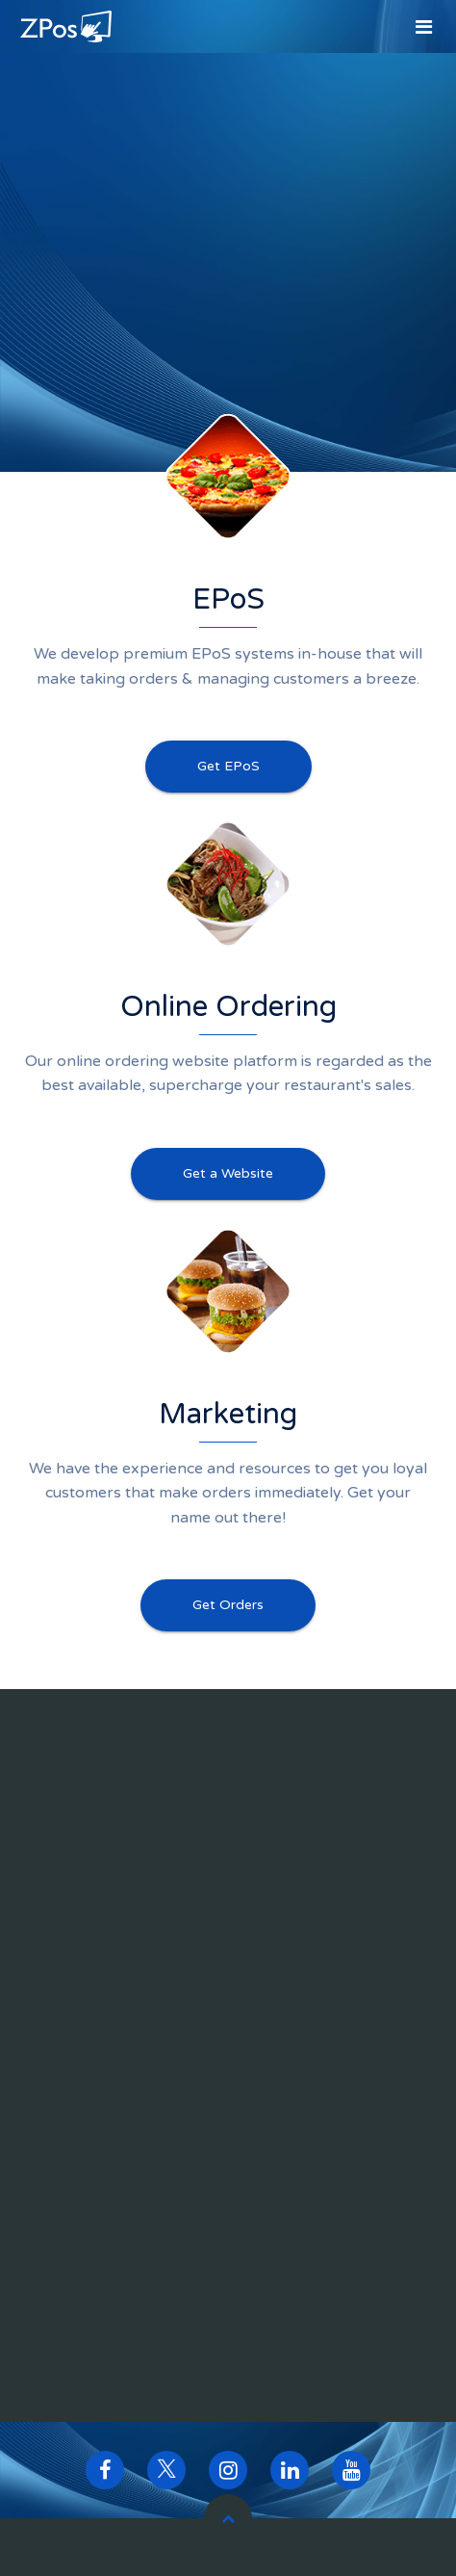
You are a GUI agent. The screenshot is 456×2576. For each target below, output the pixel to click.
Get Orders (228, 1605)
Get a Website (228, 1173)
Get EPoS (228, 766)
